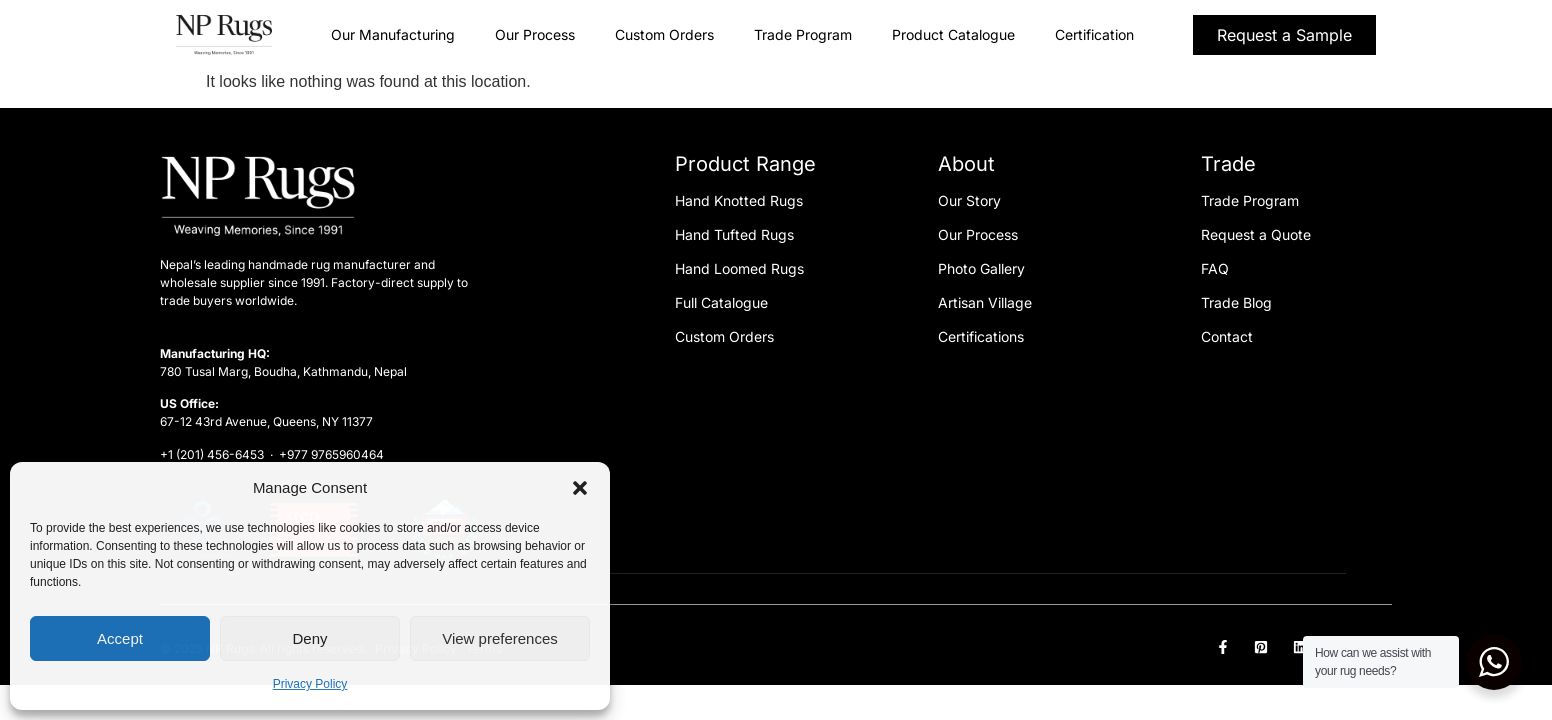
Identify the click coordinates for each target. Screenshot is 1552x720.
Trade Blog (1236, 302)
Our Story (969, 200)
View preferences (500, 638)
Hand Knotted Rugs (739, 200)
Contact (1227, 336)
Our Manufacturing (393, 34)
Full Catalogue (721, 302)
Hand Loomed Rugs (739, 268)
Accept (120, 638)
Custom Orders (664, 34)
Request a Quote (1256, 234)
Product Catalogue (953, 34)
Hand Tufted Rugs (734, 234)
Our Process (535, 34)
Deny (309, 638)
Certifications (981, 336)
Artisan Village (985, 302)
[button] (580, 488)
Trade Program (803, 34)
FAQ (1215, 268)
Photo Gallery (981, 268)
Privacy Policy (310, 684)
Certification (1094, 34)
